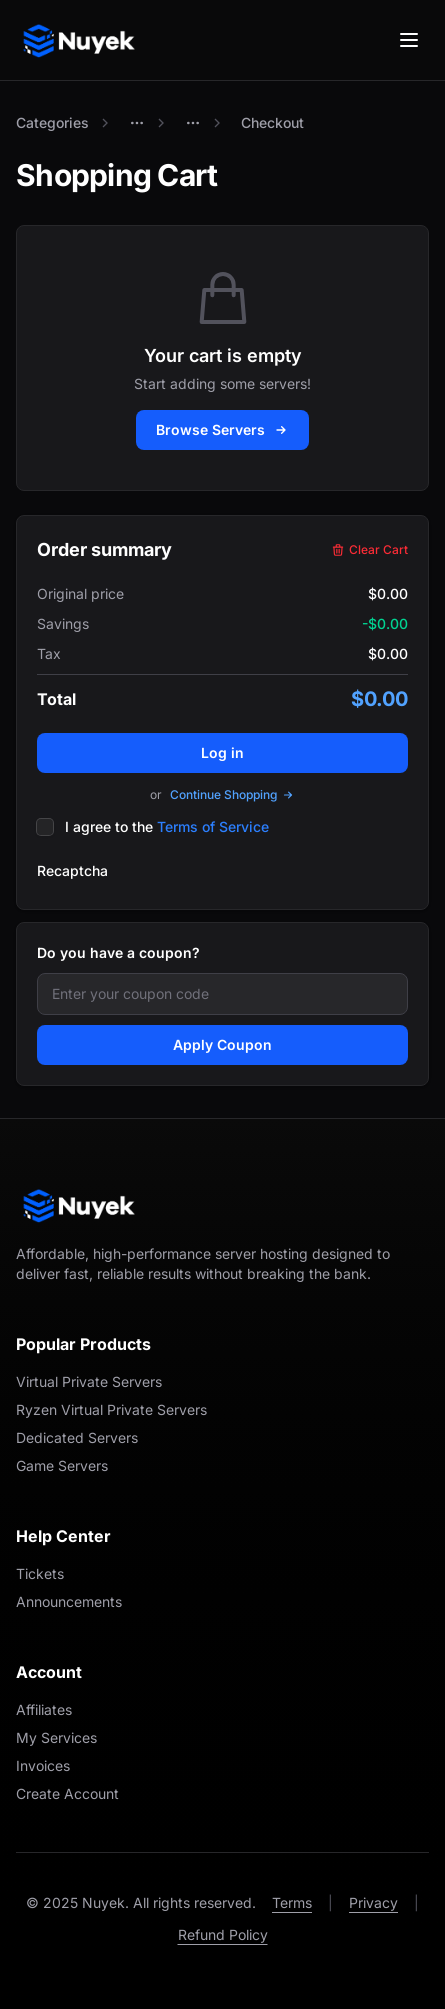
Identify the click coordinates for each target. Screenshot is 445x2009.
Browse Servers (222, 429)
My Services (56, 1737)
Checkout (272, 122)
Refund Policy (223, 1934)
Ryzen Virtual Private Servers (111, 1409)
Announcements (69, 1601)
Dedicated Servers (77, 1437)
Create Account (67, 1793)
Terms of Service (213, 826)
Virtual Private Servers (89, 1381)
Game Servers (62, 1465)
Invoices (43, 1765)
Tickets (40, 1573)
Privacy (373, 1902)
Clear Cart (369, 549)
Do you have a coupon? (118, 952)
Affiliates (44, 1709)
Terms (292, 1902)
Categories (52, 122)
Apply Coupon (222, 1044)
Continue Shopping (232, 794)
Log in (222, 752)
